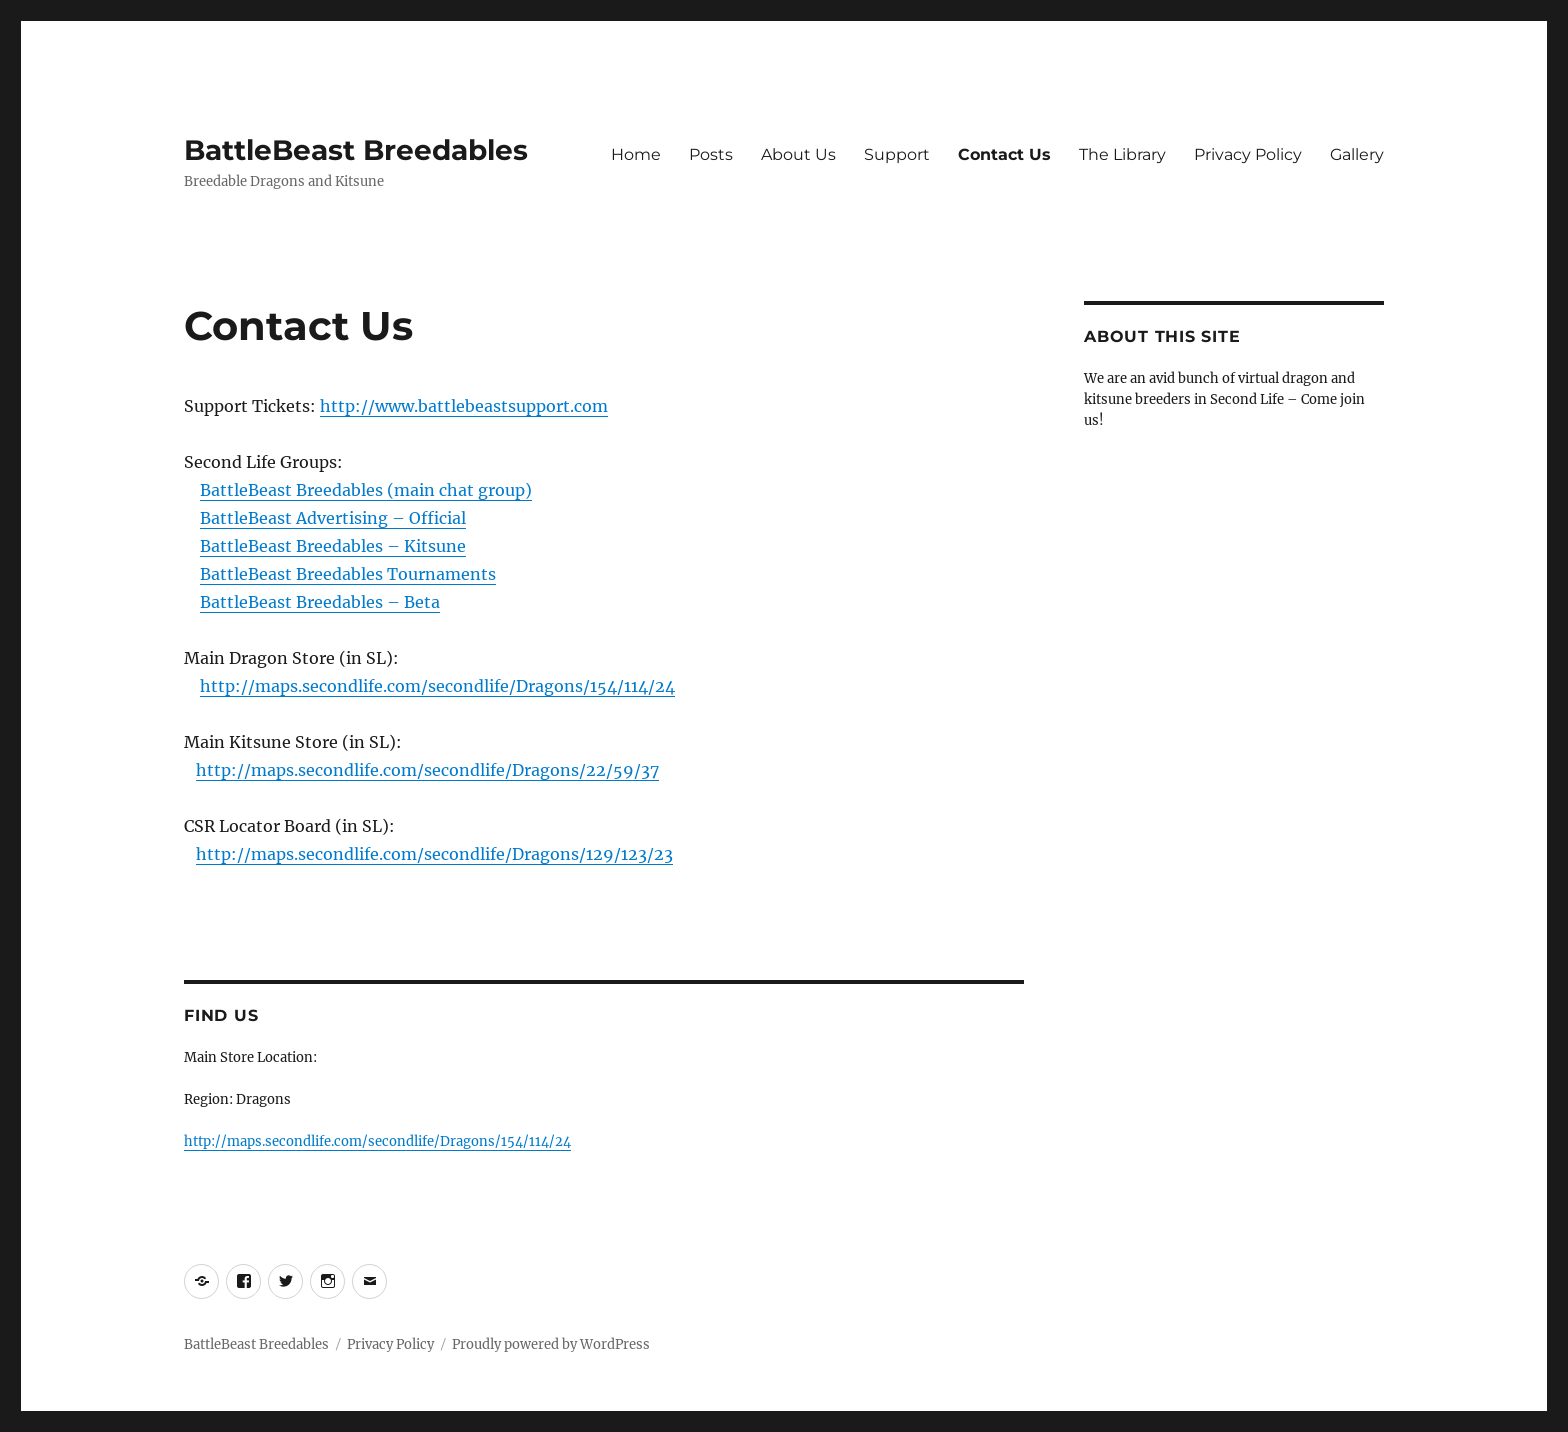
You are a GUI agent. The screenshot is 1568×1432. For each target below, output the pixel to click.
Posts (711, 154)
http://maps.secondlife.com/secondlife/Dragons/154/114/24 (437, 686)
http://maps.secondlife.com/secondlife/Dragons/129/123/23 (434, 854)
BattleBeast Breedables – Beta (320, 602)
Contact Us (1004, 154)
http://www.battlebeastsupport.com (464, 406)
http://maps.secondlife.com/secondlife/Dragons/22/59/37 (427, 770)
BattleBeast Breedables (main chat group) (366, 490)
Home (636, 154)
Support (897, 154)
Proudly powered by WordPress (551, 1344)
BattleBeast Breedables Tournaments (348, 574)
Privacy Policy (1248, 154)
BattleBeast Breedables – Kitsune (333, 546)
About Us (798, 154)
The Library (1122, 154)
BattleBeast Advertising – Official (333, 518)
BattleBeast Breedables (356, 150)
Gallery (1357, 154)
